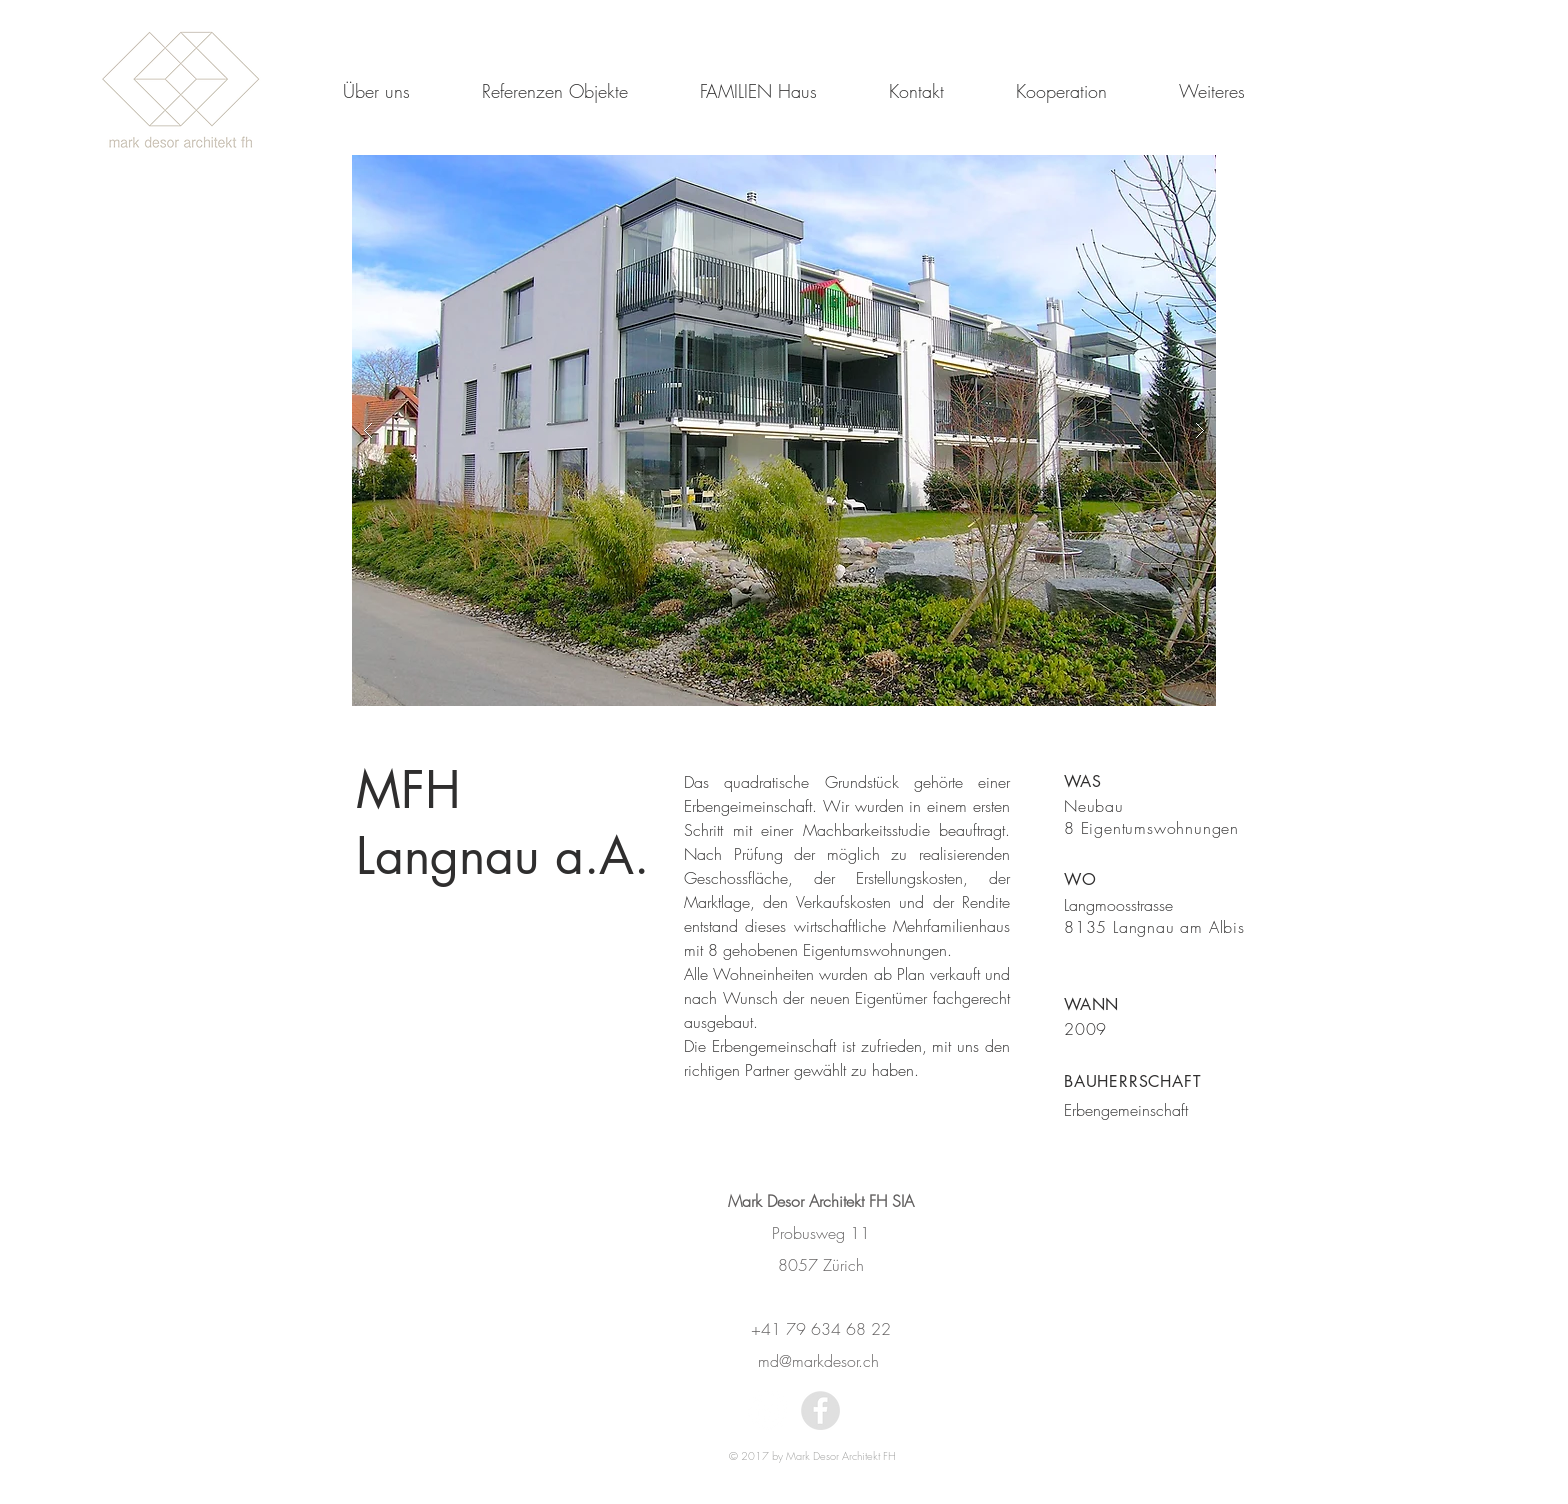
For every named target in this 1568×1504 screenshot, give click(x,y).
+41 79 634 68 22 (821, 1329)
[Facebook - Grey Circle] (820, 1410)
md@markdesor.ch (821, 1361)
